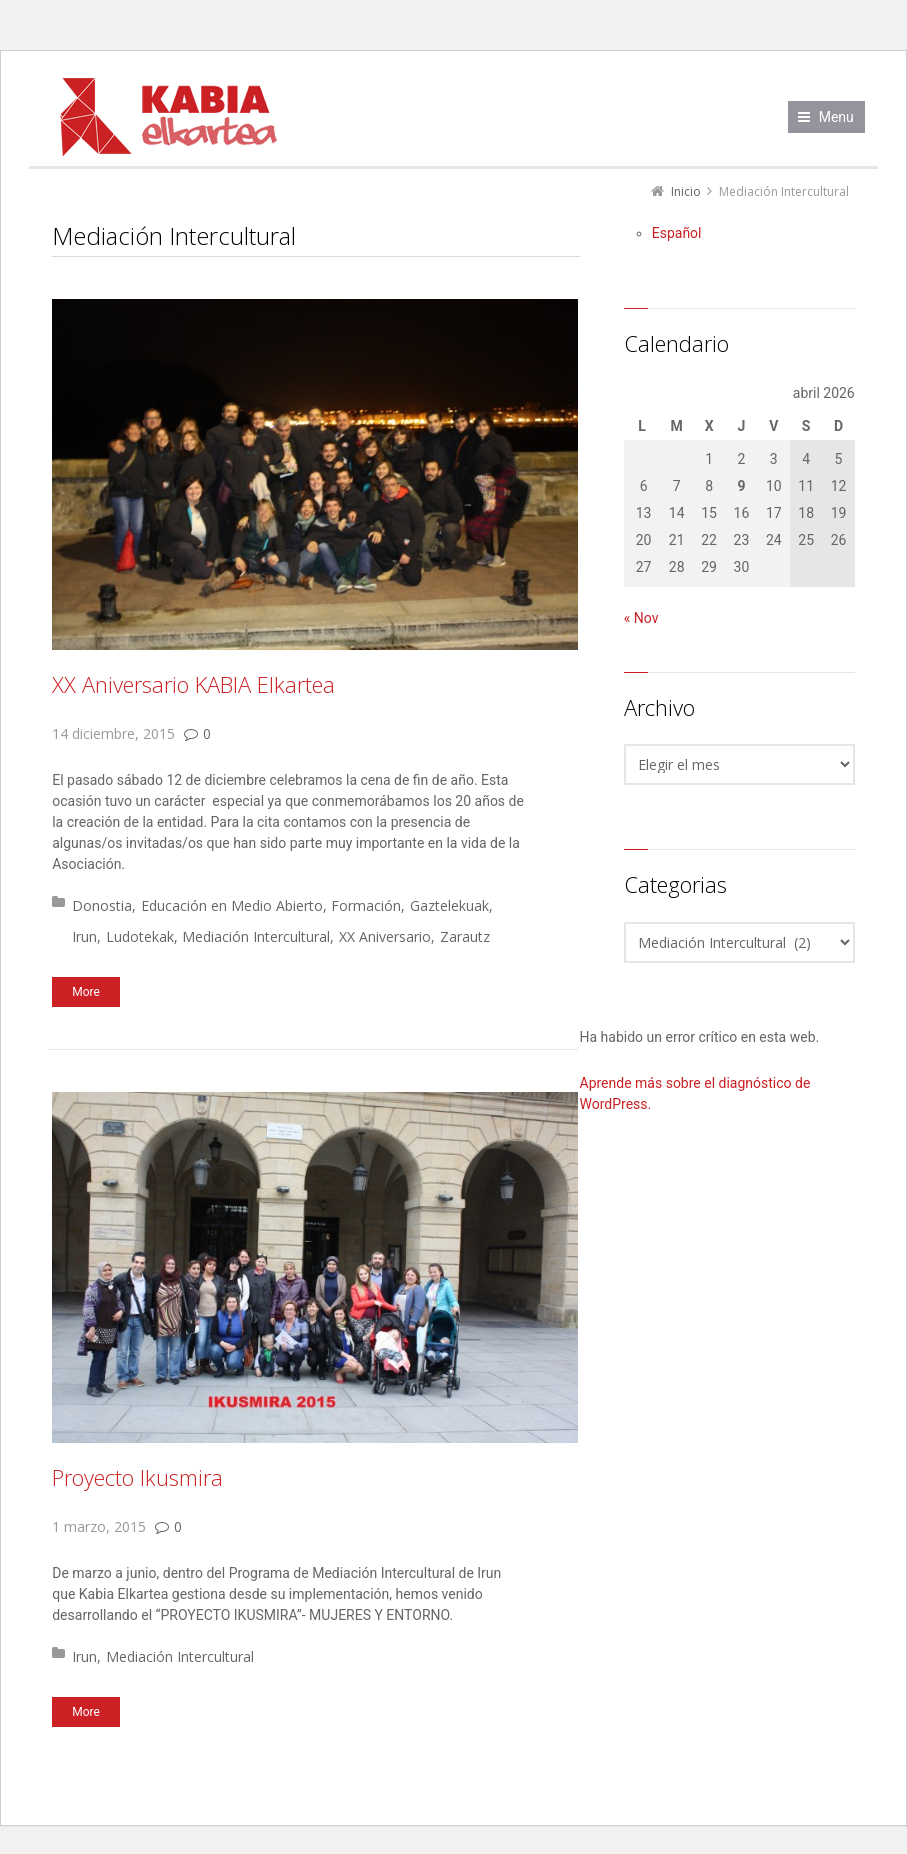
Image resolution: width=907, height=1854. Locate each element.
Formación (366, 905)
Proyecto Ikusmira (137, 1477)
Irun (84, 936)
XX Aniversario (385, 936)
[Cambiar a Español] (677, 233)
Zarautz (465, 936)
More (86, 992)
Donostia (102, 905)
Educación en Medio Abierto (232, 905)
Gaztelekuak (449, 905)
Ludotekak (140, 936)
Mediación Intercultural (256, 936)
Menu (836, 117)
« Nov (641, 618)
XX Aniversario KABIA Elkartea (193, 684)
